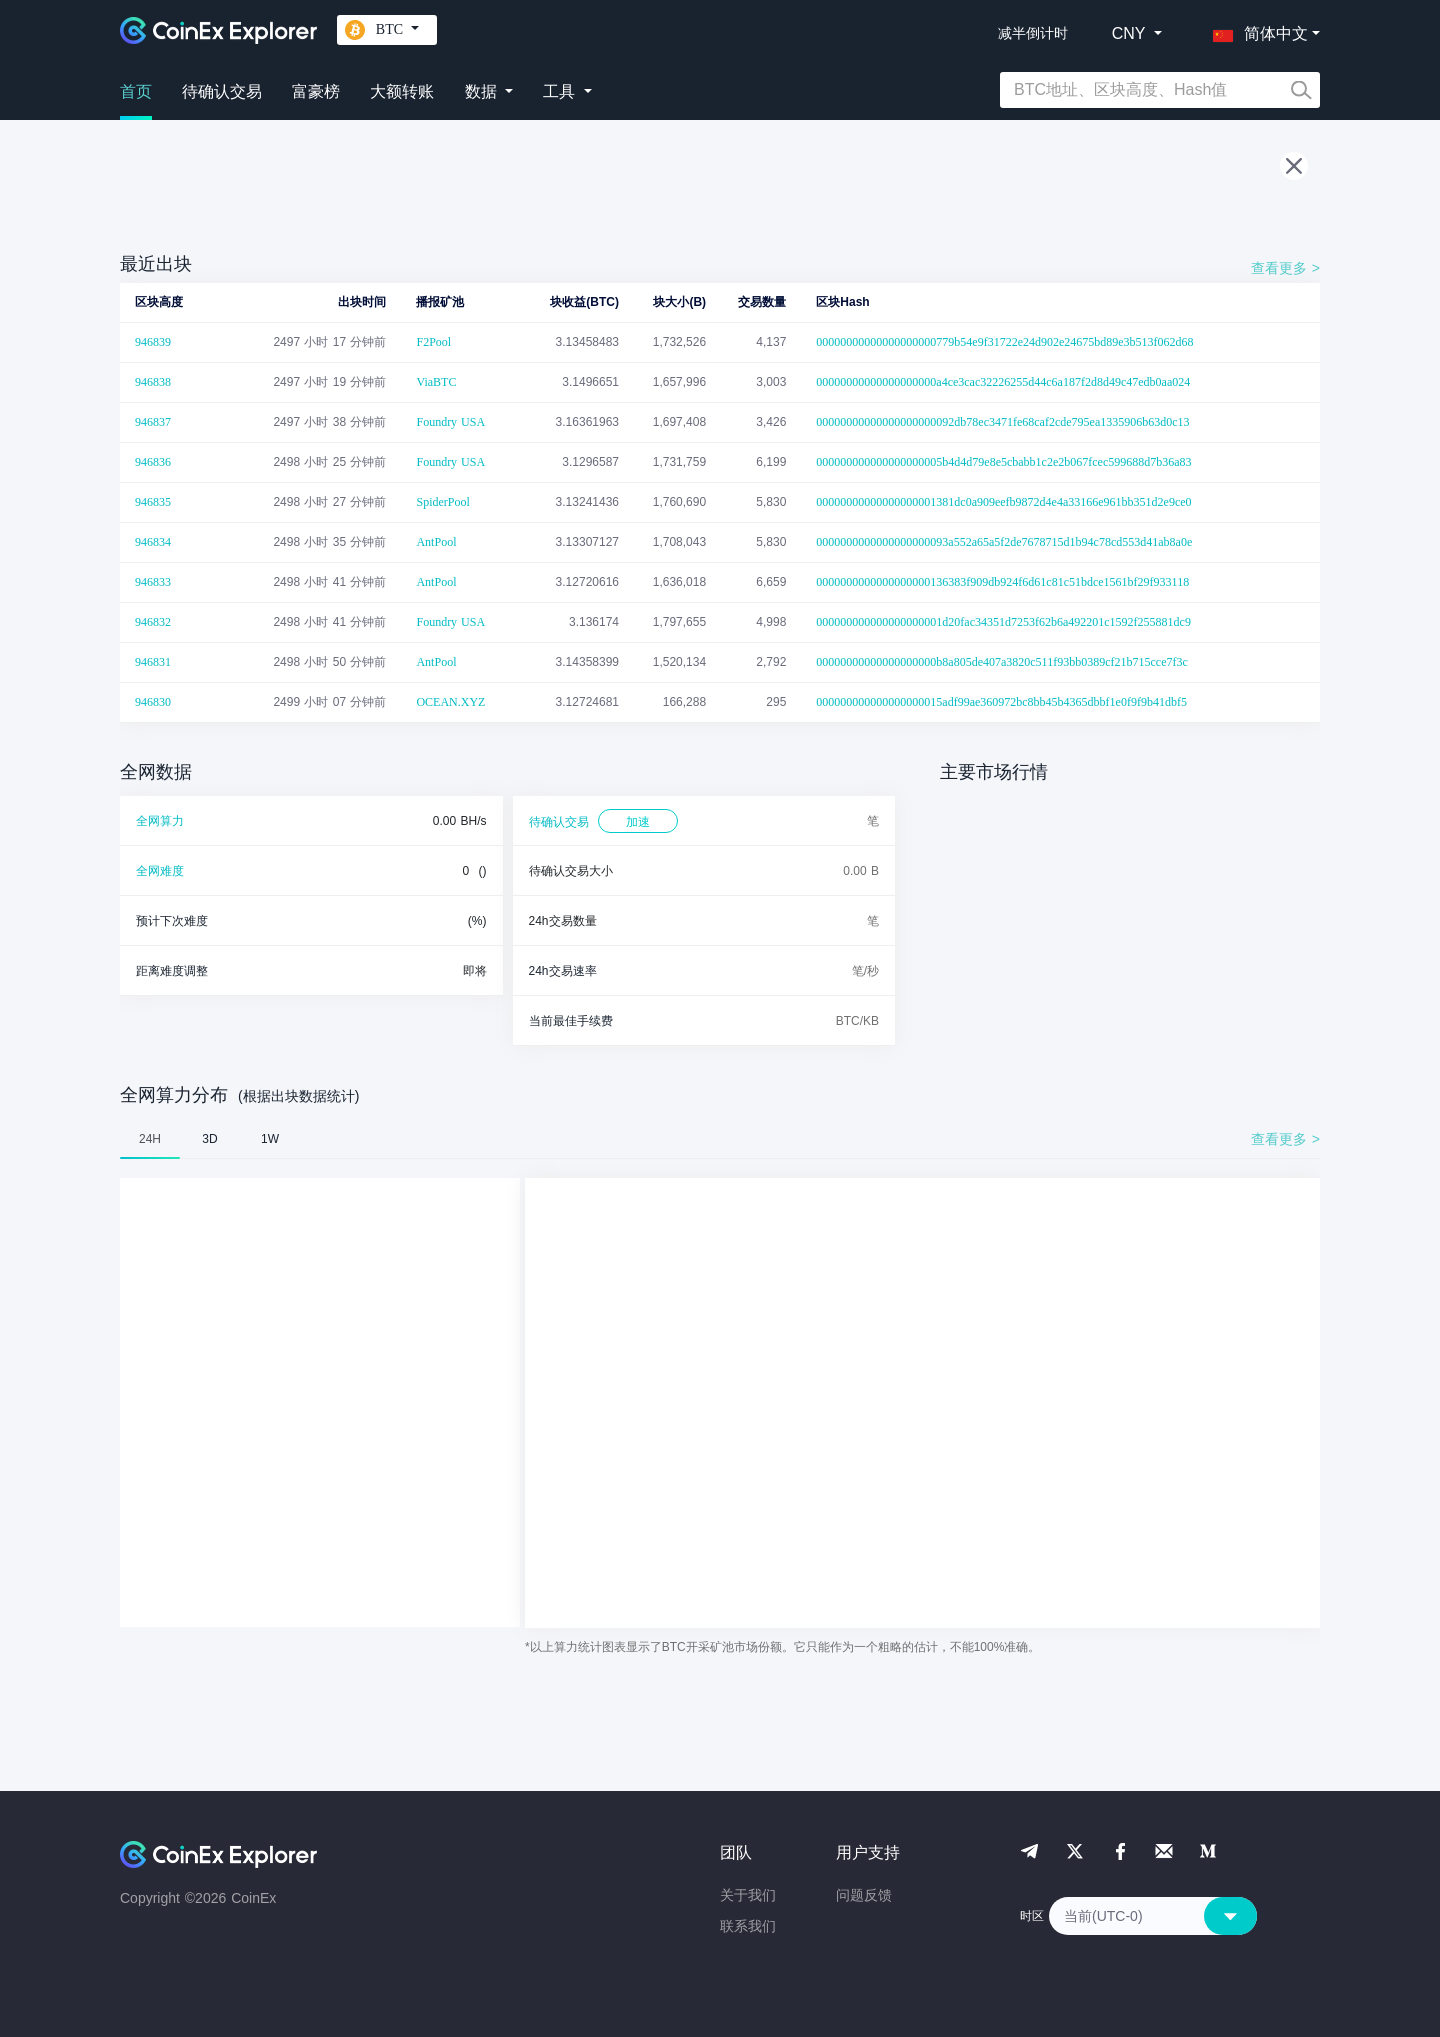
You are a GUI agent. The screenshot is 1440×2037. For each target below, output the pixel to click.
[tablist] (720, 1139)
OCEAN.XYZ (450, 702)
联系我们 (748, 1926)
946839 (153, 342)
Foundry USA (450, 422)
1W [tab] (270, 1139)
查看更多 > (1285, 268)
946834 (153, 542)
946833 (153, 582)
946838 (153, 382)
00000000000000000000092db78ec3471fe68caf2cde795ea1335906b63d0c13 (1002, 422)
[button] (1256, 30)
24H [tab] (150, 1139)
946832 (153, 622)
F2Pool (433, 342)
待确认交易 (222, 91)
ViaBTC (436, 382)
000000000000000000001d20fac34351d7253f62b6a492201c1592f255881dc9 (1003, 622)
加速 (638, 822)
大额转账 (402, 91)
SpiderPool (442, 502)
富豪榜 (316, 91)
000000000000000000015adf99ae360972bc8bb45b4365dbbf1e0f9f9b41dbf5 (1001, 702)
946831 (153, 662)
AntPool (436, 542)
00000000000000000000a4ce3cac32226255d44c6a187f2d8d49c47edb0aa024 (1003, 382)
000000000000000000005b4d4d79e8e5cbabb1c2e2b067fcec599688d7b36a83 (1003, 462)
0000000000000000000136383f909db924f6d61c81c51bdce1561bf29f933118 (1002, 582)
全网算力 (160, 821)
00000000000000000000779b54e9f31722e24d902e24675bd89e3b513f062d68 (1004, 342)
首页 (136, 91)
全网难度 (160, 871)
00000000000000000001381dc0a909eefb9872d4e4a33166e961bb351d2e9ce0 (1003, 502)
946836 (153, 462)
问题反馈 (864, 1895)
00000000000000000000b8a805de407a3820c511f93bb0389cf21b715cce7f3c (1001, 662)
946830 (153, 702)
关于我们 (748, 1895)
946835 (153, 502)
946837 (153, 422)
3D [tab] (209, 1139)
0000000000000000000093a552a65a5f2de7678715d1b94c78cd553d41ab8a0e (1004, 542)
